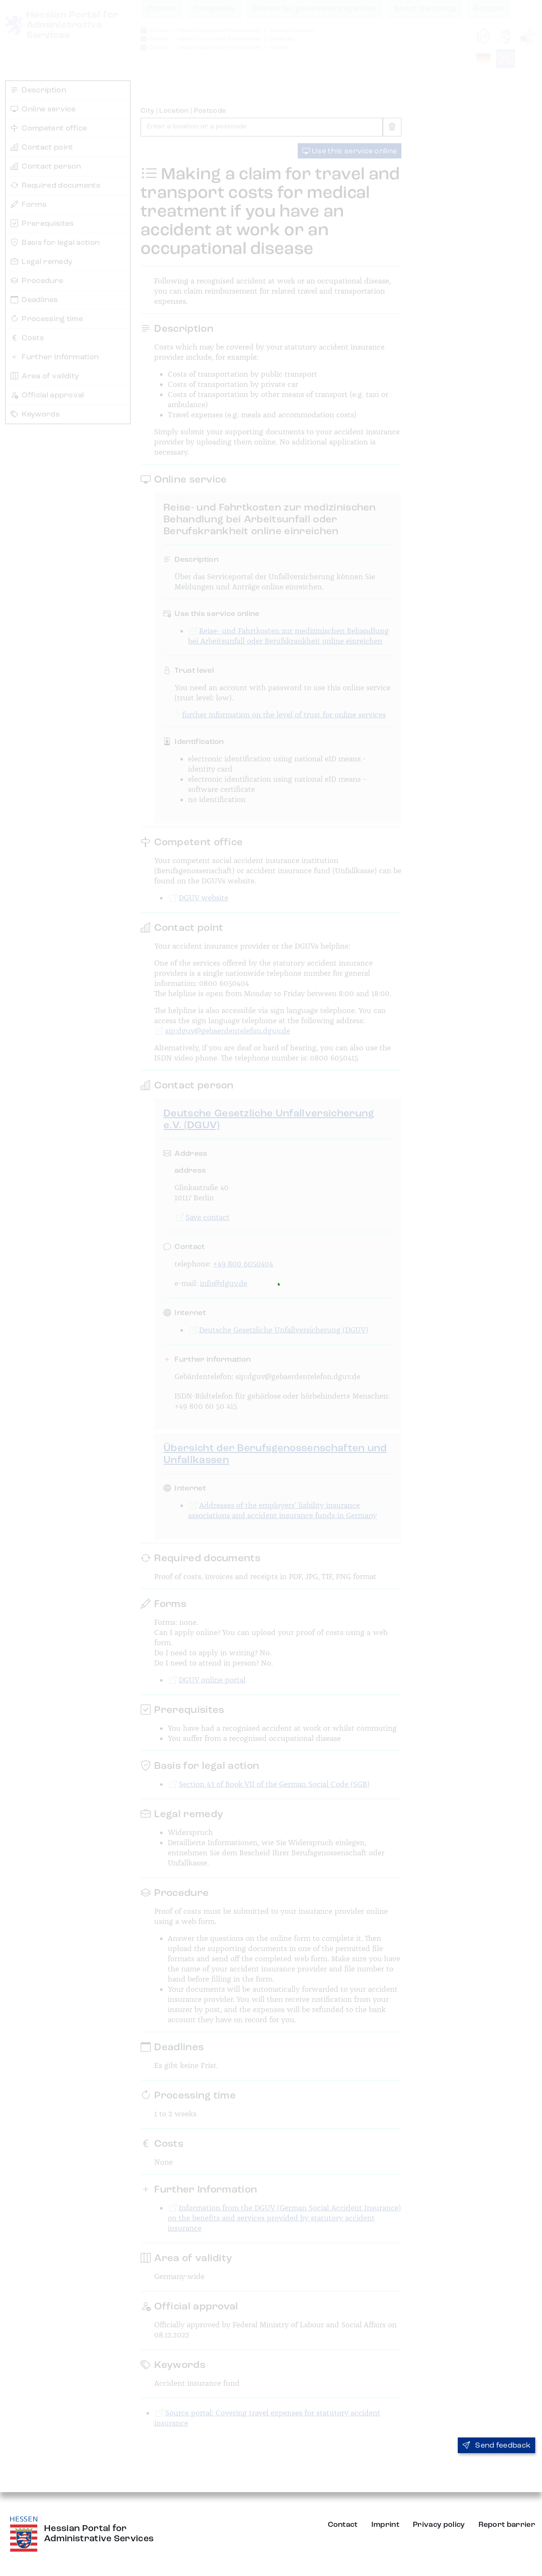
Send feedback (496, 2445)
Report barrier (506, 2525)
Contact (343, 2525)
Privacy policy (439, 2525)
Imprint (385, 2525)
